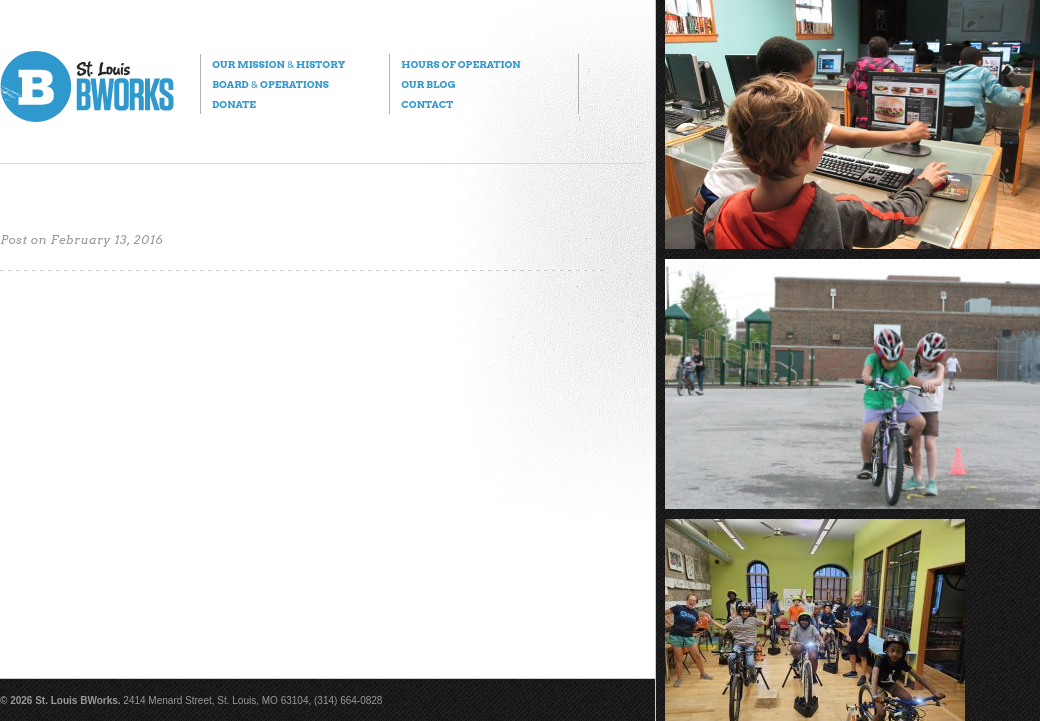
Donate (234, 104)
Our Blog (428, 84)
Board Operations (270, 84)
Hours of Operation (460, 64)
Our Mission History (278, 64)
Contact (427, 104)
